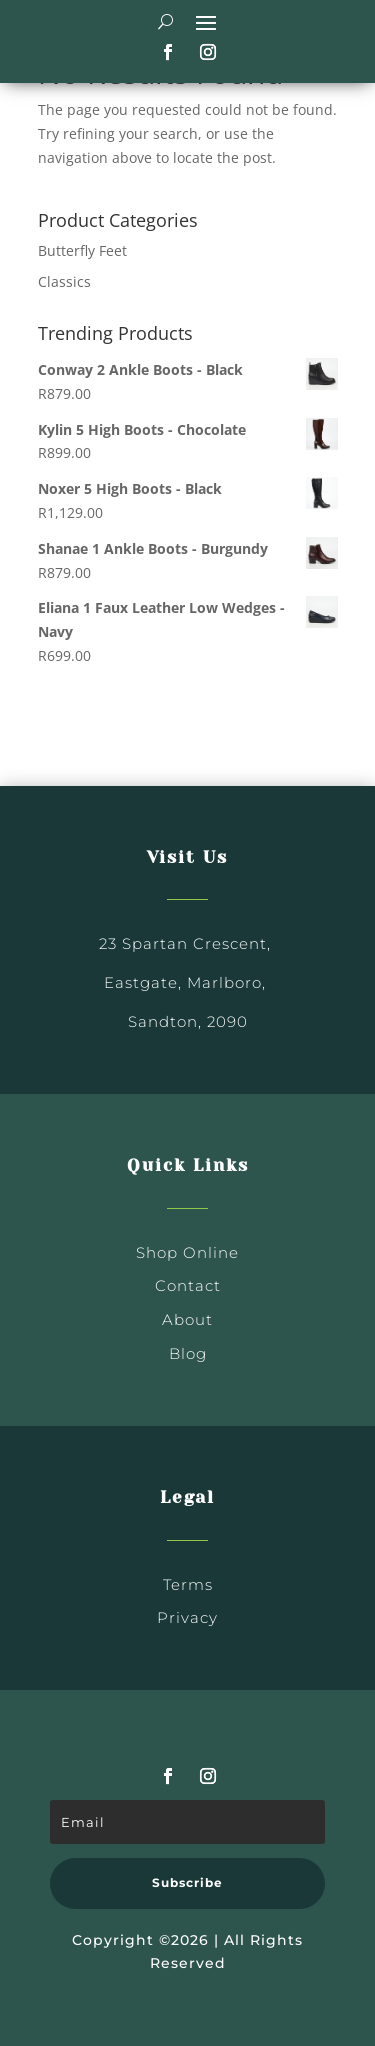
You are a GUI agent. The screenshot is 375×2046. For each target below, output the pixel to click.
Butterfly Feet (82, 250)
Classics (64, 281)
